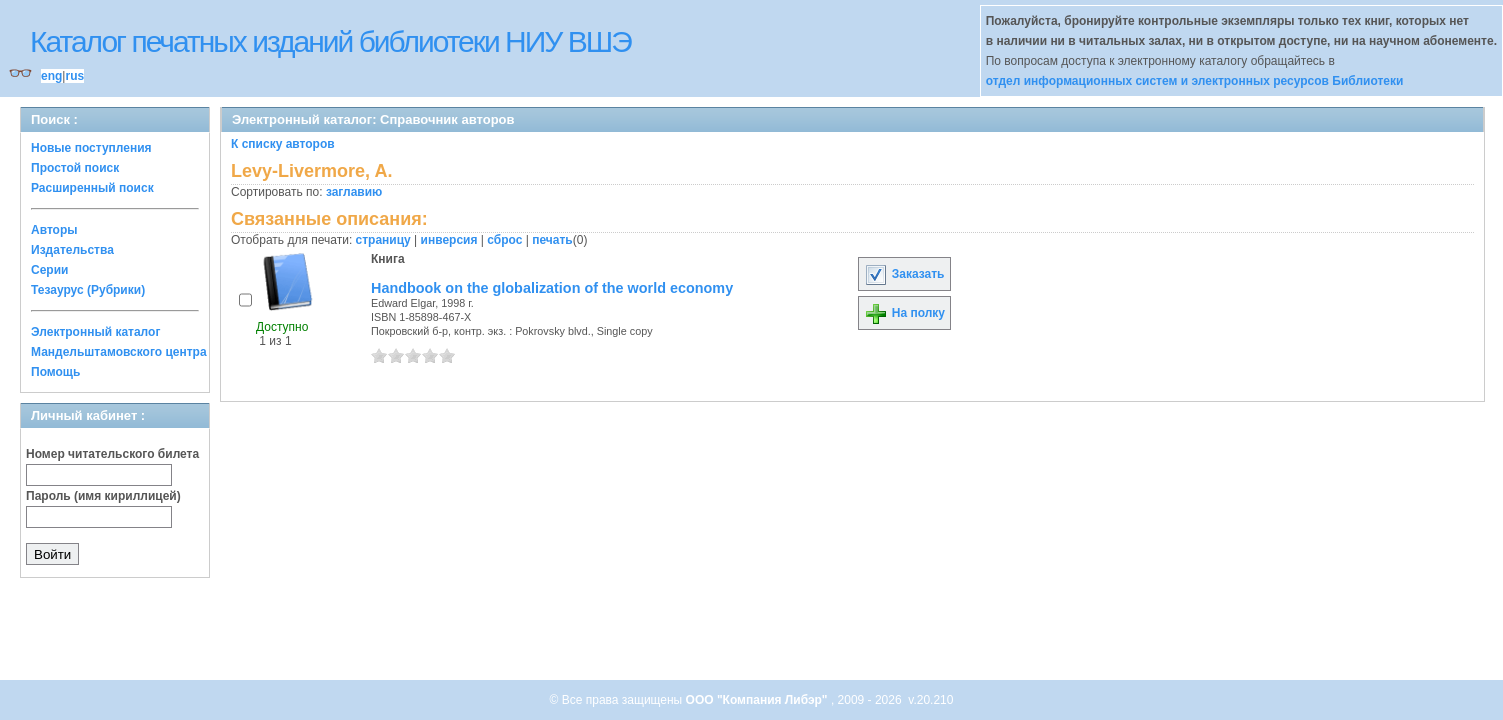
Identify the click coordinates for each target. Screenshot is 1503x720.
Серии (49, 270)
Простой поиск (75, 168)
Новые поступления (91, 148)
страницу (383, 240)
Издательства (72, 250)
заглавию (354, 192)
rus (74, 76)
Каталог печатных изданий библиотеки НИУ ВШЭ (330, 41)
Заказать (904, 274)
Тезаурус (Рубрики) (88, 290)
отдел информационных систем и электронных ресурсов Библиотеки (1195, 81)
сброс (504, 240)
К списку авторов (283, 144)
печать (552, 240)
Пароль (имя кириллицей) (103, 496)
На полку (904, 313)
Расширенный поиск (92, 188)
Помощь (55, 372)
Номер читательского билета (112, 454)
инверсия (449, 240)
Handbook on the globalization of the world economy (552, 288)
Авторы (54, 230)
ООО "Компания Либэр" (758, 700)
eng (51, 76)
